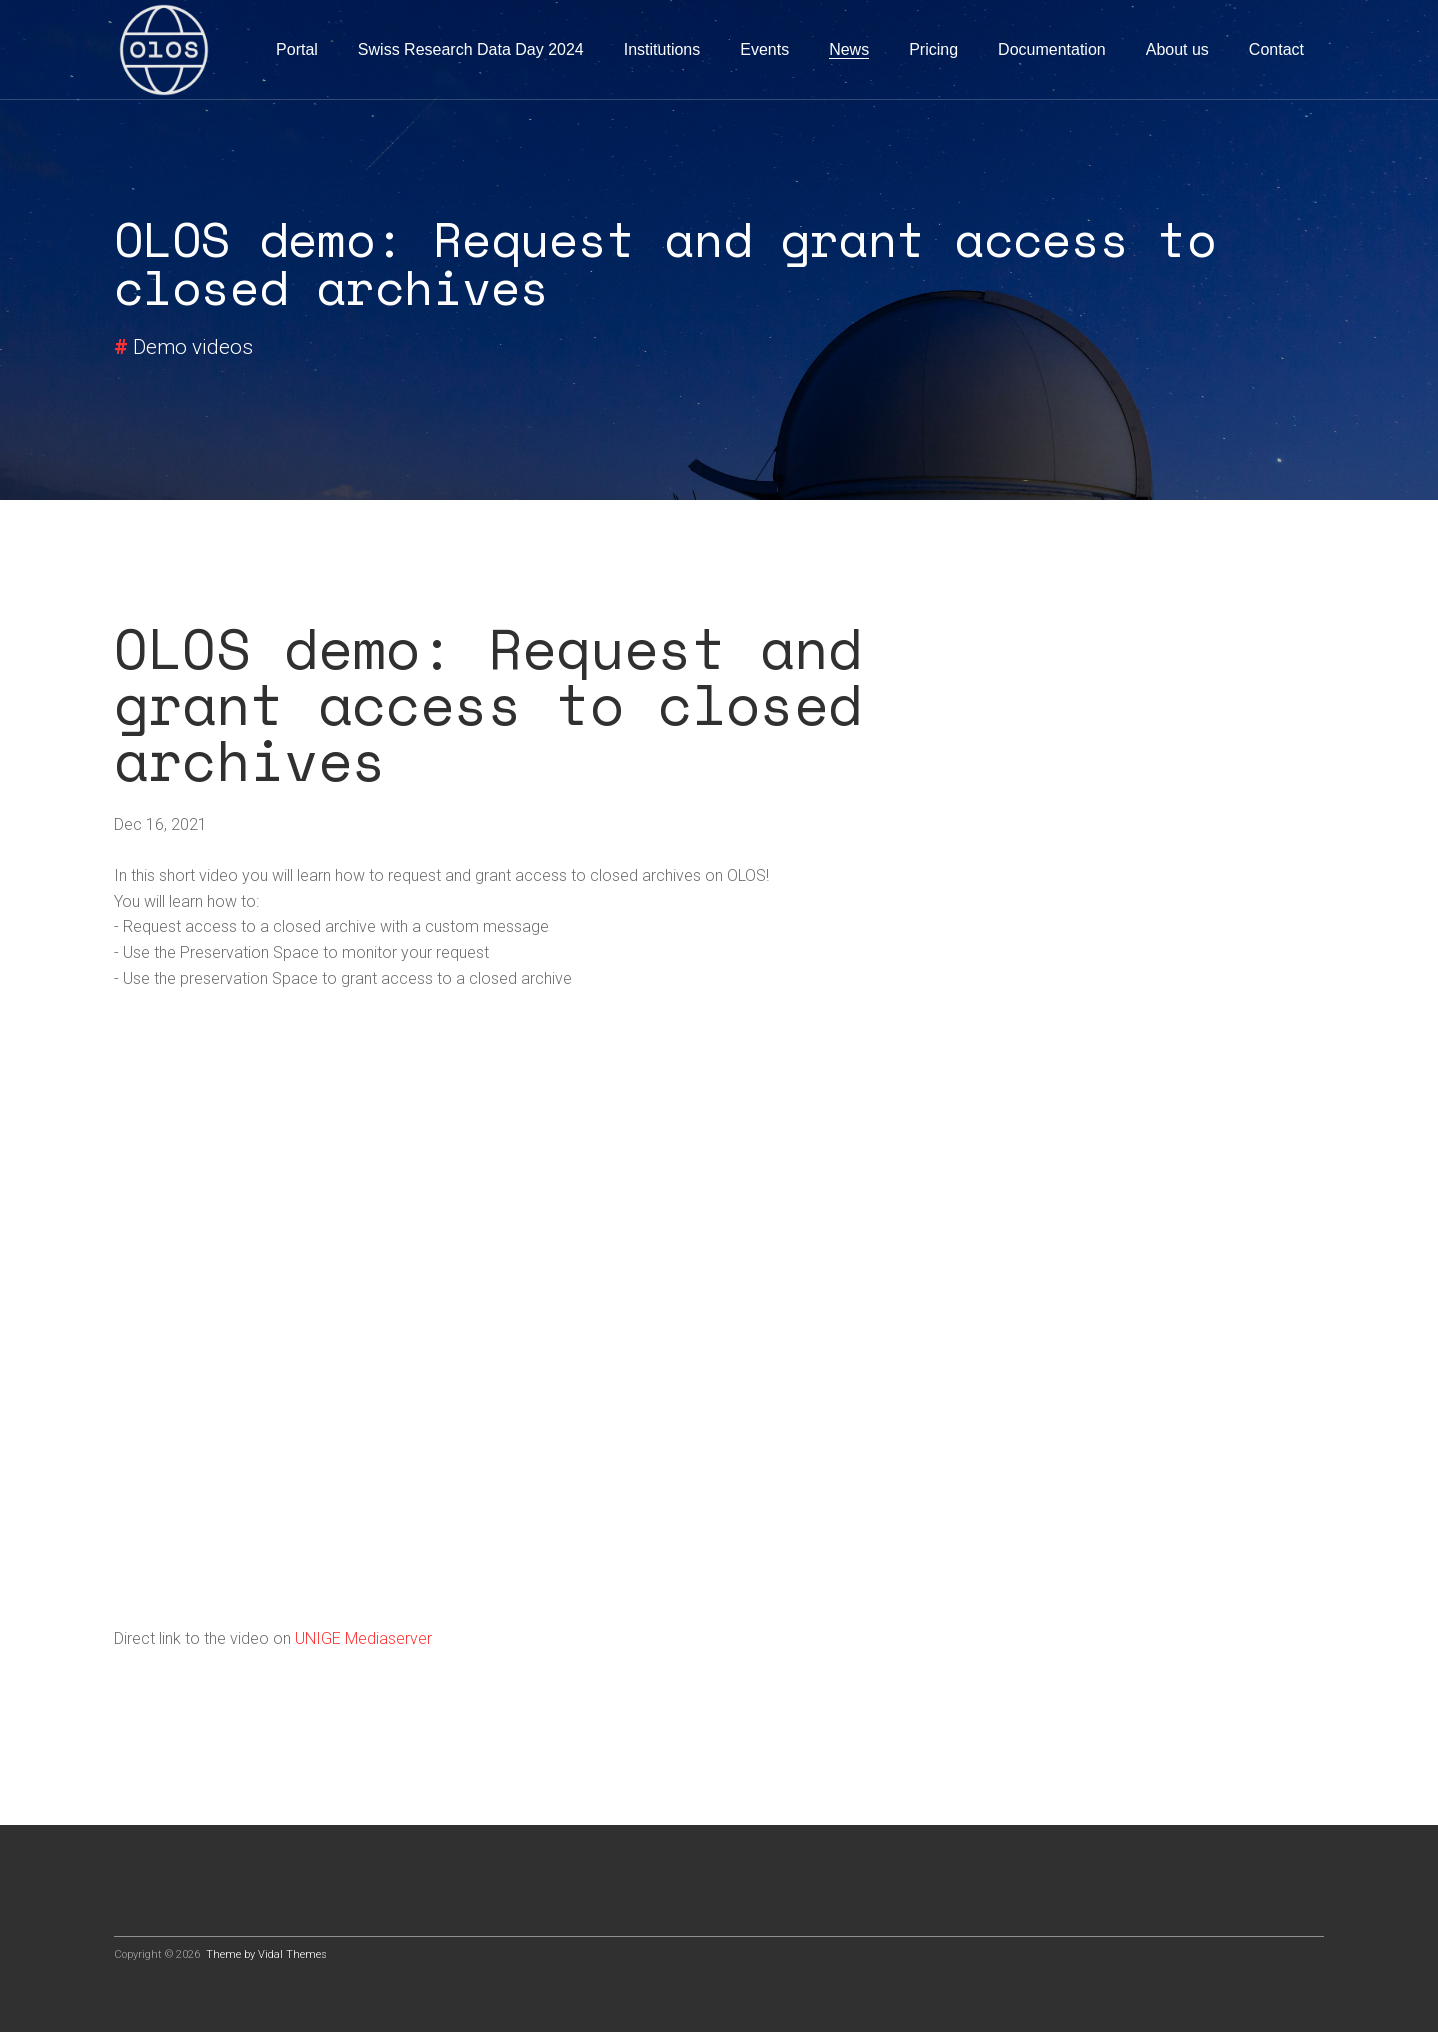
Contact (1276, 49)
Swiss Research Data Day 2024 (471, 49)
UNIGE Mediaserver (363, 1638)
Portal (297, 49)
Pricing (933, 49)
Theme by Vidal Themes (266, 1954)
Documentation (1052, 49)
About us (1177, 49)
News (849, 49)
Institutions (662, 49)
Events (764, 49)
